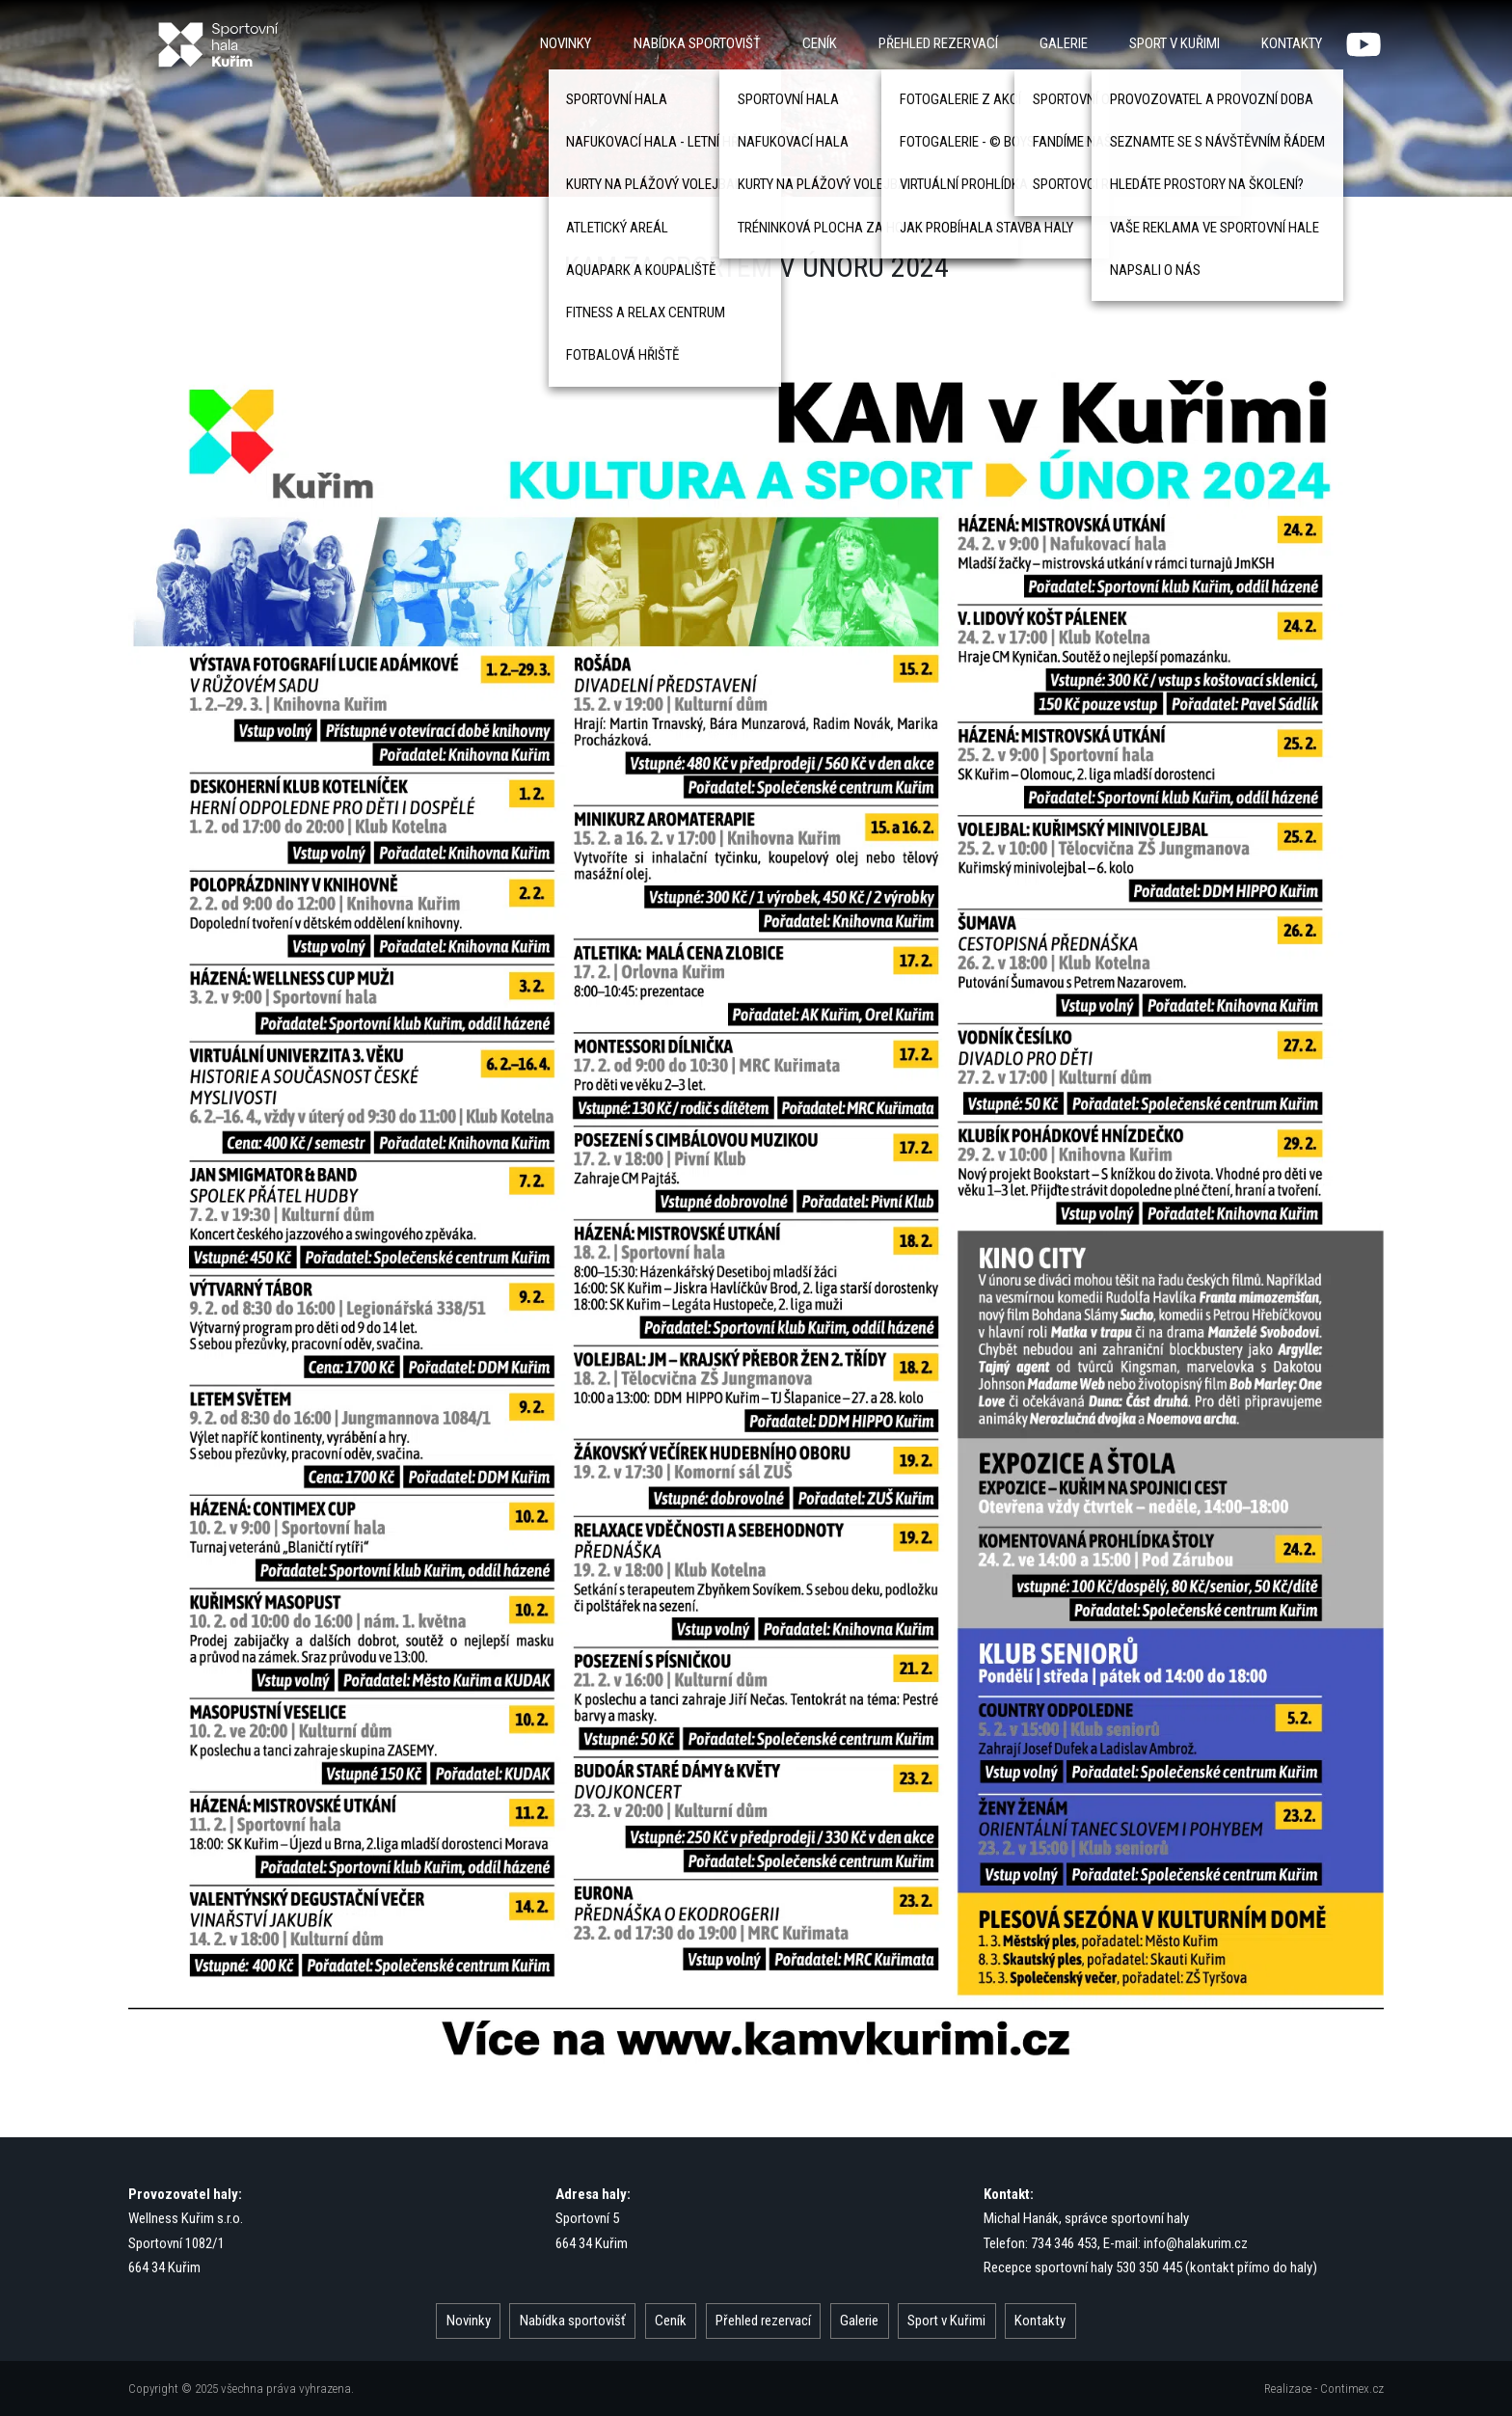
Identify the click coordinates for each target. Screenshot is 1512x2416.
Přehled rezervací (938, 43)
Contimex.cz (1352, 2388)
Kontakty (1291, 43)
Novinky (565, 43)
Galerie (1064, 43)
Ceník (819, 43)
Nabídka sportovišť (697, 43)
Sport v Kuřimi (1174, 43)
